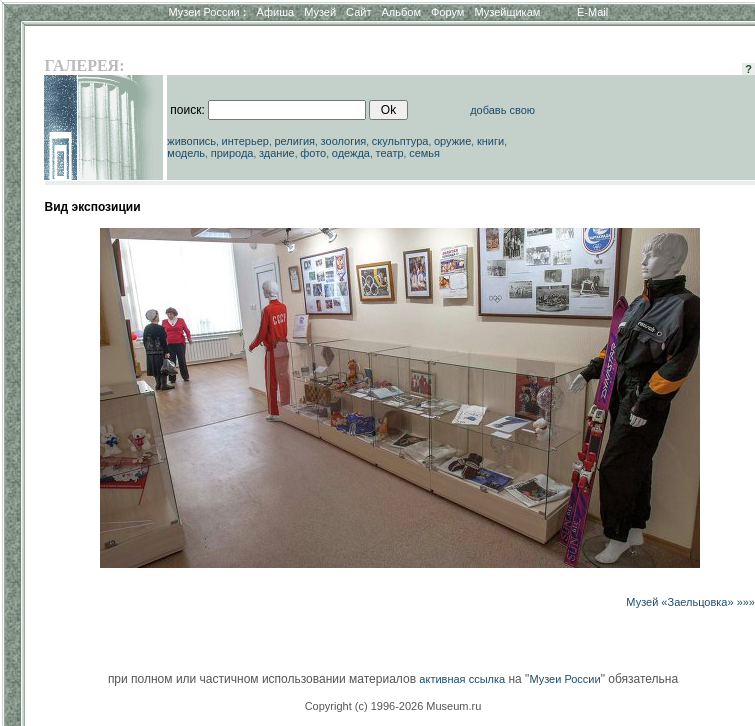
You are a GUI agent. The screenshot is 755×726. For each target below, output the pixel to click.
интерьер (245, 141)
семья (424, 153)
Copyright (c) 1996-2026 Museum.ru (393, 706)
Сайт (358, 12)
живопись (191, 141)
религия (295, 141)
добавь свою (502, 110)
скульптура (400, 141)
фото (313, 153)
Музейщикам (507, 12)
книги (490, 141)
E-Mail (592, 12)
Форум (447, 12)
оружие (452, 141)
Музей (320, 12)
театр (390, 153)
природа (232, 153)
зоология (344, 141)
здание (277, 153)
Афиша (276, 12)
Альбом (401, 12)
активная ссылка (462, 679)
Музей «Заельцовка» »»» (690, 602)
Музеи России (207, 12)
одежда (351, 153)
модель (186, 153)
